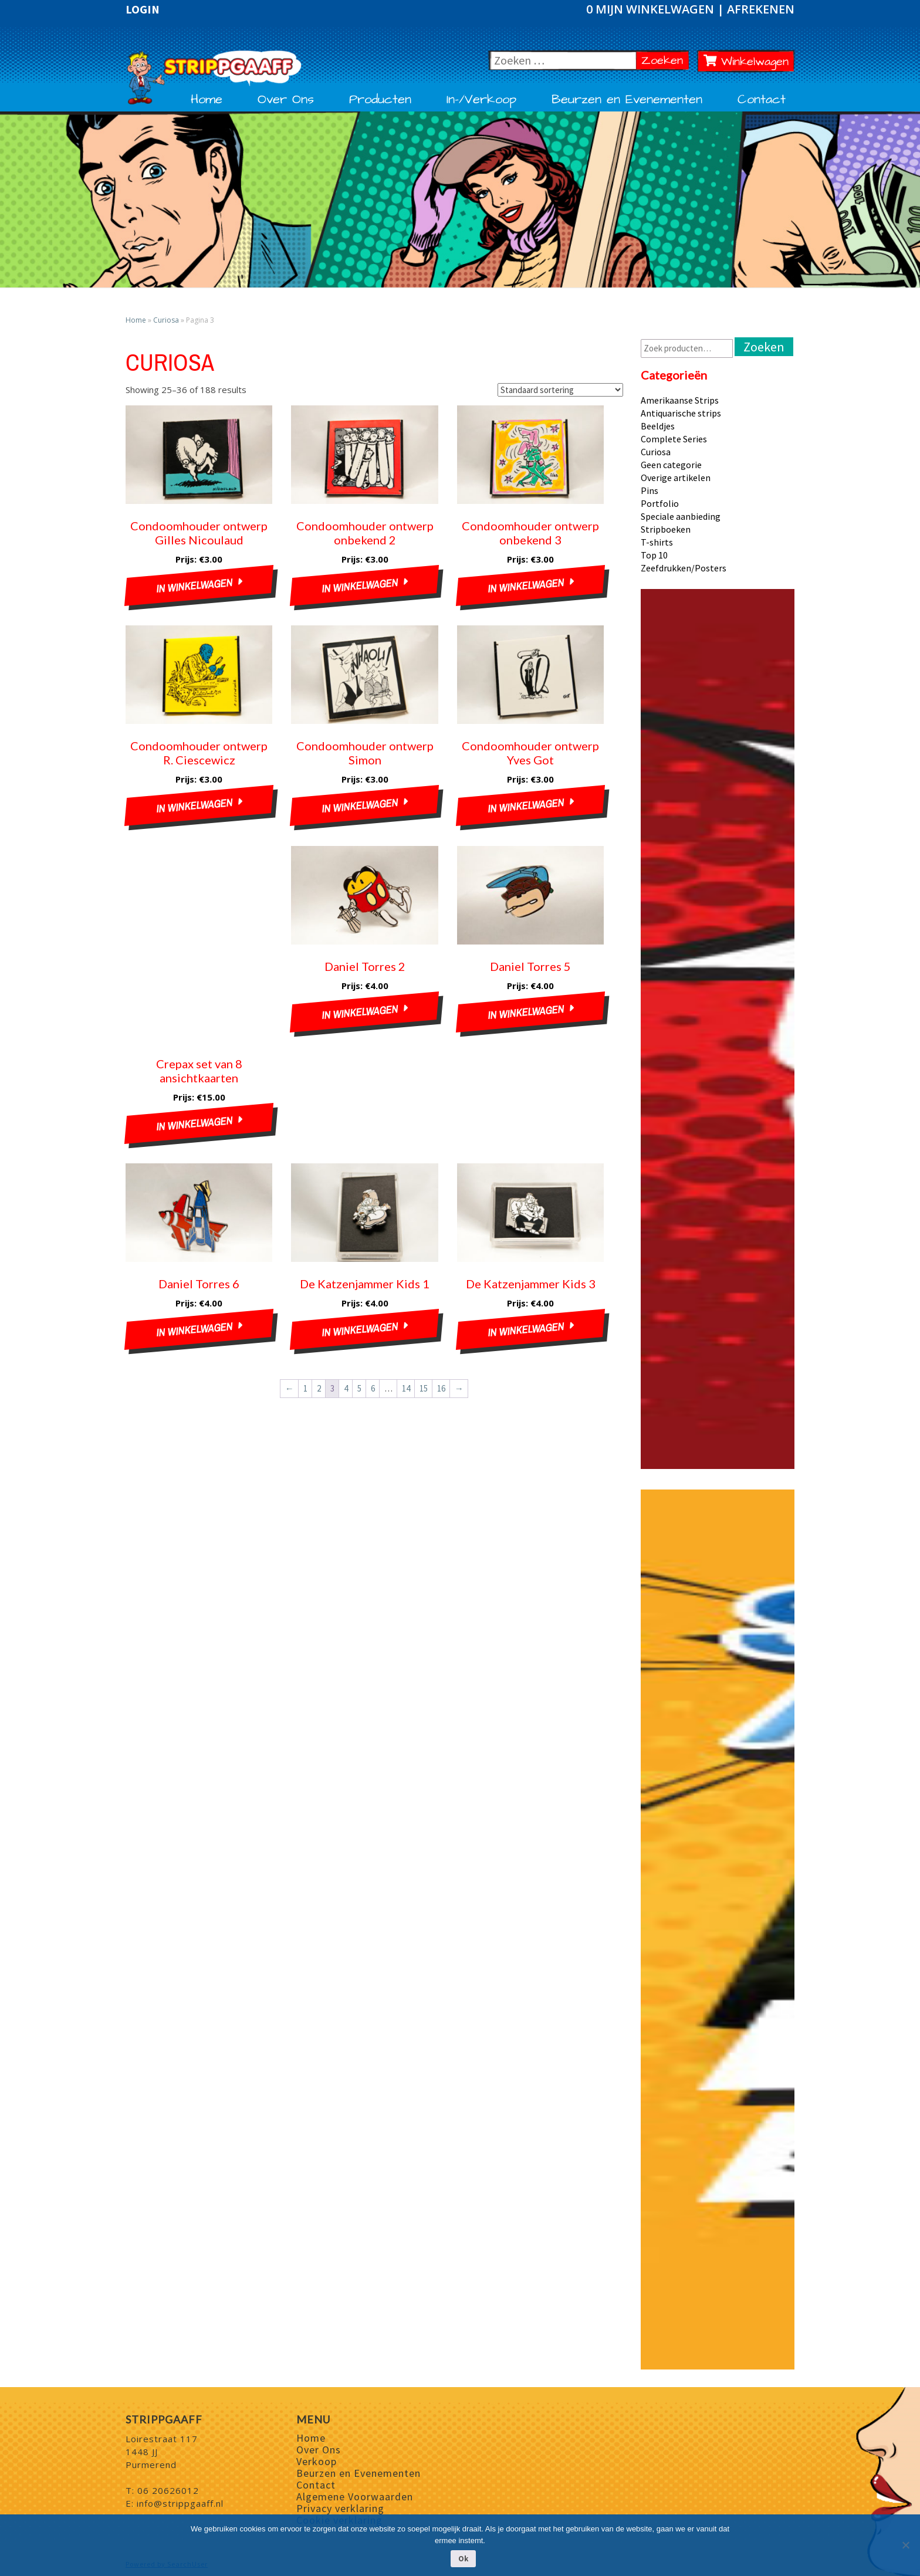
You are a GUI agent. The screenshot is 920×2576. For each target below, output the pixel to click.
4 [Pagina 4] (346, 1388)
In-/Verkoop (481, 100)
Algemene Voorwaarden (354, 2496)
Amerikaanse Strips (680, 400)
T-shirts (657, 542)
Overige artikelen (676, 477)
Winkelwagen (746, 61)
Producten (380, 100)
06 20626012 (168, 2490)
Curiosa (166, 320)
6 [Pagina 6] (373, 1388)
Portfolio (660, 503)
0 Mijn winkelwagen (651, 9)
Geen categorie (671, 464)
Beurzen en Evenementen (627, 100)
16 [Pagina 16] (441, 1388)
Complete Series (674, 439)
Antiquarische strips (681, 413)
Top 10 (654, 555)
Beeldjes (658, 426)
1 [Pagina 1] (305, 1388)
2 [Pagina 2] (319, 1388)
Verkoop (316, 2461)
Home (206, 100)
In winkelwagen (194, 586)
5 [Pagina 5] (359, 1388)
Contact (762, 100)
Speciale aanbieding (681, 516)
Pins (649, 490)
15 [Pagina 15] (424, 1388)
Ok (463, 2559)
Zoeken (665, 60)
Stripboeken (666, 529)
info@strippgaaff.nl (180, 2503)
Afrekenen (760, 9)
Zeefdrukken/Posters (683, 568)
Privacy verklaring (340, 2508)
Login (143, 9)
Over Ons (286, 100)
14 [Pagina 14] (406, 1388)
